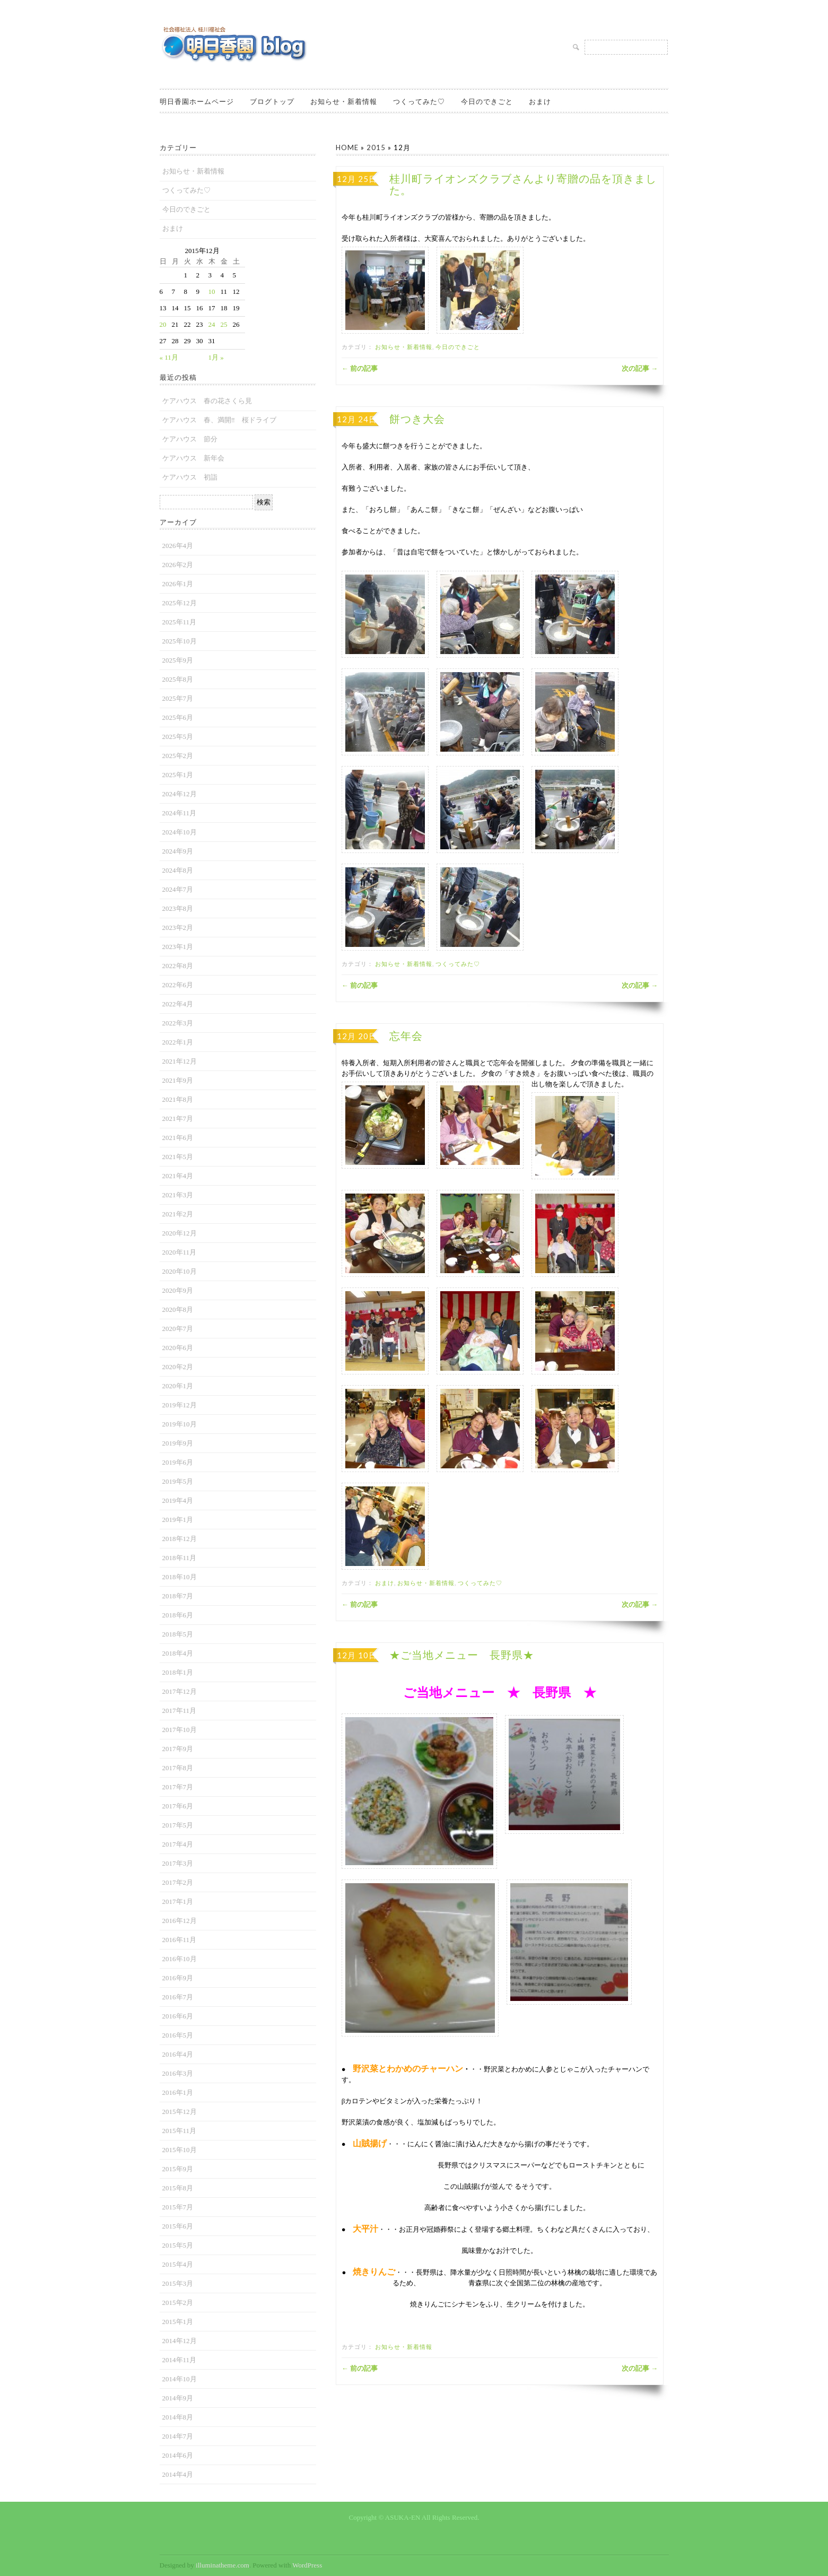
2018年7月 (178, 1596)
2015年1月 (178, 2322)
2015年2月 (178, 2303)
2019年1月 (178, 1520)
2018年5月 (178, 1634)
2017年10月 (179, 1730)
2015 (376, 147)
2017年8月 (178, 1768)
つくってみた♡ (419, 101)
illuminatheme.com (222, 2565)
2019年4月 (178, 1500)
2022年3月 (178, 1023)
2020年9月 (178, 1290)
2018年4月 (178, 1653)
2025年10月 (179, 641)
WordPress (307, 2565)
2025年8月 (178, 679)
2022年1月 (178, 1042)
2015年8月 (178, 2188)
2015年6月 (178, 2226)
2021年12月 (179, 1061)
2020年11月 (179, 1252)
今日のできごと (487, 101)
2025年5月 (178, 737)
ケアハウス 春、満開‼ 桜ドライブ (219, 420)
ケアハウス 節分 (189, 439)
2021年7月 (178, 1118)
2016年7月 (178, 1997)
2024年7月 (178, 889)
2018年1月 (178, 1672)
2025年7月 (178, 698)
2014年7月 (178, 2436)
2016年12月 (179, 1921)
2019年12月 (179, 1405)
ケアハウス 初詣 (189, 477)
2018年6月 (178, 1615)
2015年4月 (178, 2264)
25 (224, 324)
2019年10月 (179, 1424)
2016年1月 (178, 2092)
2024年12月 (179, 794)
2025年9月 (178, 660)
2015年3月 (178, 2283)
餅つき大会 (417, 419)
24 (211, 324)
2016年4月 (178, 2054)
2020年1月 (178, 1386)
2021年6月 (178, 1138)
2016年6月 (178, 2016)
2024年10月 (179, 832)
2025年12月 (179, 603)
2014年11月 (179, 2360)
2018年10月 (179, 1577)
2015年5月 (178, 2245)
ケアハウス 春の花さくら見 (207, 401)
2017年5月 (178, 1825)
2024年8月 (178, 870)
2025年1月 (178, 775)
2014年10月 (179, 2379)
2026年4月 (178, 546)
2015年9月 (178, 2169)
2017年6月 (178, 1806)
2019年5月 (178, 1481)
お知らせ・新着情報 (343, 101)
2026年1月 (178, 584)
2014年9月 (178, 2398)
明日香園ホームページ (197, 101)
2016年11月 (179, 1940)
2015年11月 (179, 2131)
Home (347, 147)
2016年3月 (178, 2073)
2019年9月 (178, 1443)
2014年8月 (178, 2417)
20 (163, 324)
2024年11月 (179, 813)
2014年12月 (179, 2341)
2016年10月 (179, 1959)
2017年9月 (178, 1749)
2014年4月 (178, 2474)
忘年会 (406, 1036)
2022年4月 (178, 1004)
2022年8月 (178, 966)
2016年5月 (178, 2035)
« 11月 (169, 357)
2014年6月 (178, 2455)
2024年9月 (178, 851)
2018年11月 (179, 1558)
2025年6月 (178, 717)
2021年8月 (178, 1099)
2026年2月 (178, 565)
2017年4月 (178, 1844)
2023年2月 (178, 928)
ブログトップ (272, 101)
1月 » (216, 357)
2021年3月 (178, 1195)
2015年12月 (179, 2112)
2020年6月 (178, 1348)
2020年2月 (178, 1367)
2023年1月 (178, 947)
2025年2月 (178, 756)
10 (211, 291)
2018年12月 (179, 1539)
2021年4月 (178, 1176)
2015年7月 (178, 2207)
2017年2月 (178, 1882)
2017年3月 (178, 1863)
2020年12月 (179, 1233)
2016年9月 (178, 1978)
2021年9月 (178, 1080)
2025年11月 (179, 622)
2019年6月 (178, 1462)
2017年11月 (179, 1711)
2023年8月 (178, 908)
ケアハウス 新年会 (193, 458)
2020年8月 (178, 1309)
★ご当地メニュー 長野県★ (461, 1655)
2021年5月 (178, 1157)
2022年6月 (178, 985)
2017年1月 (178, 1901)
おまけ (540, 101)
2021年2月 (178, 1214)
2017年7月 (178, 1787)
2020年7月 (178, 1329)
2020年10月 (179, 1271)
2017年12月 (179, 1691)
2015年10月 (179, 2150)
